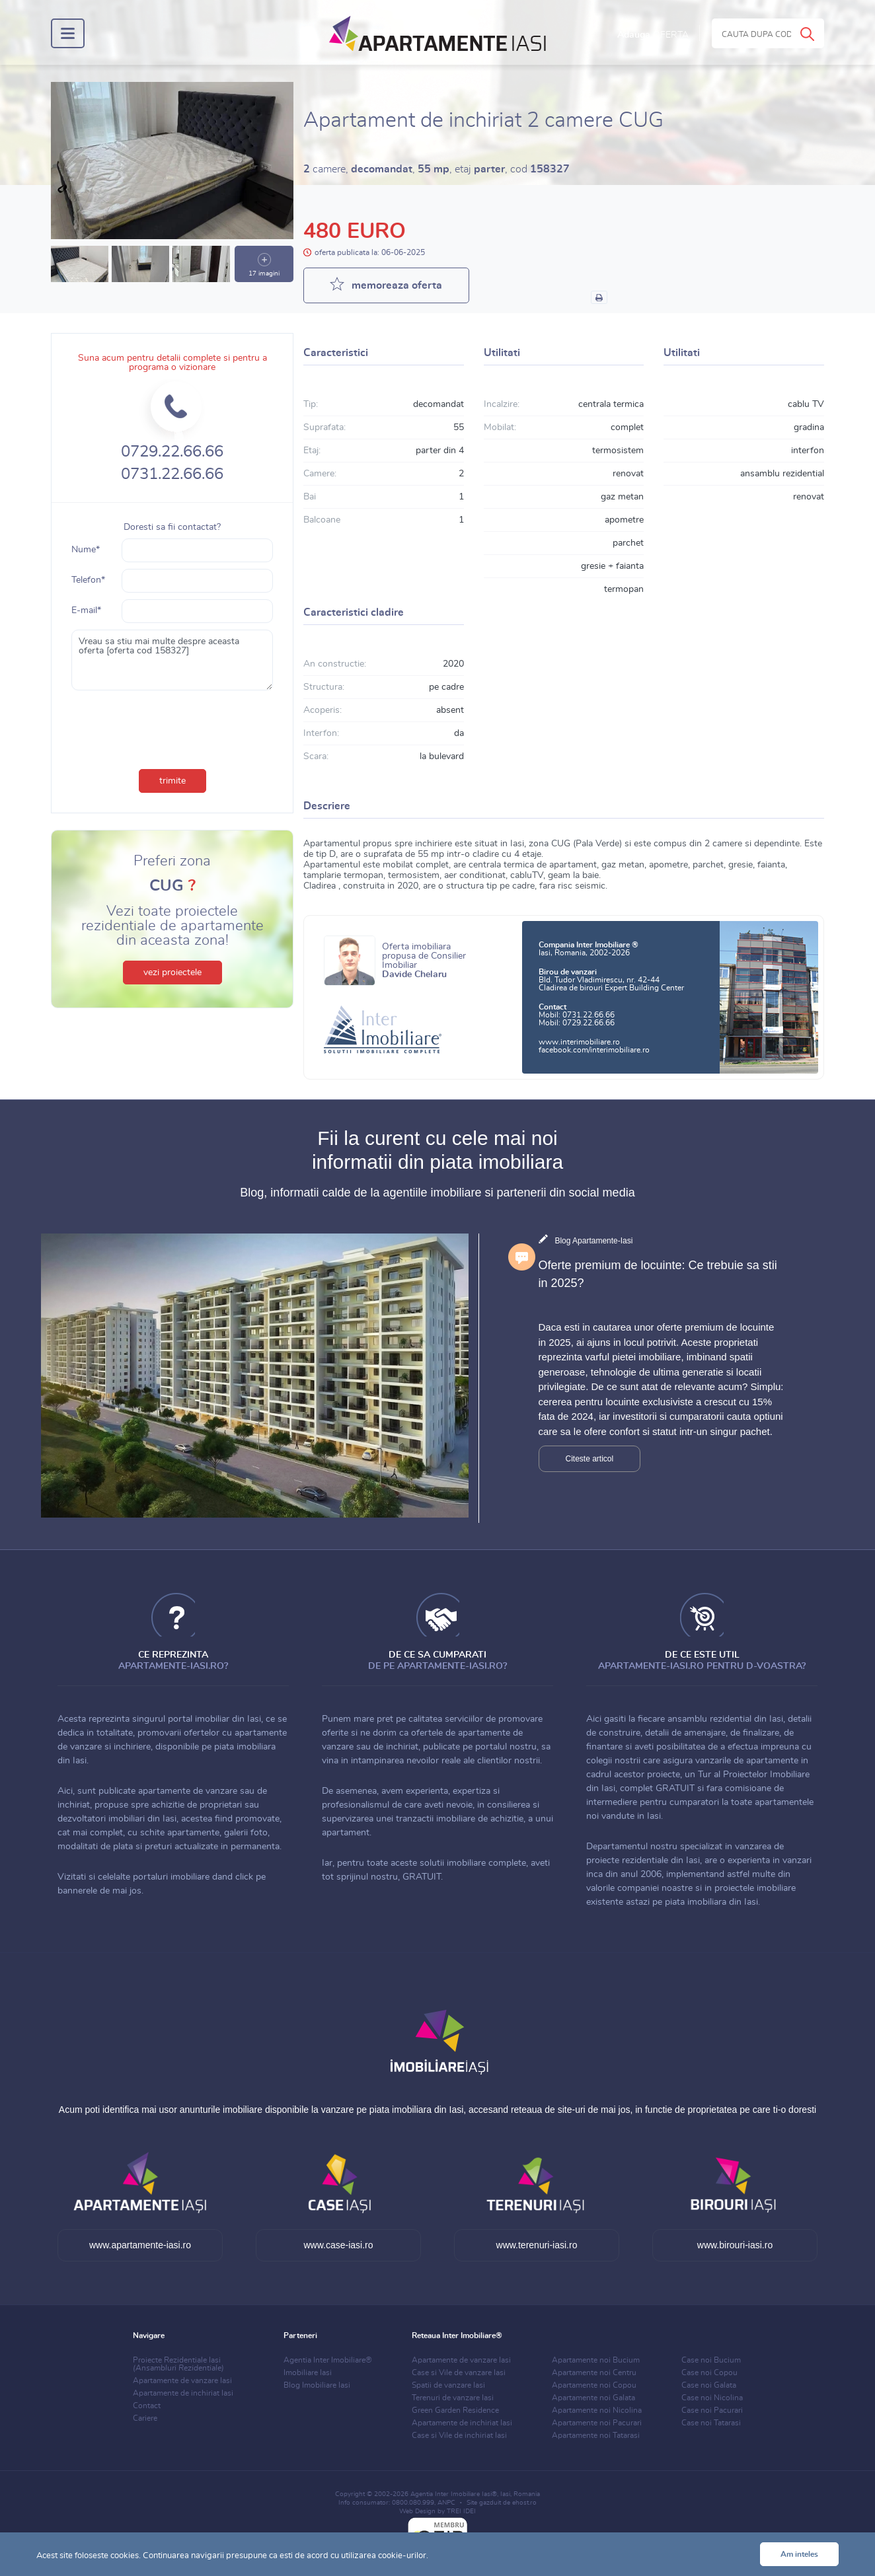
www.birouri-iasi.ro (735, 2245)
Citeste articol (590, 1458)
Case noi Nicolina (712, 2398)
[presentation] (172, 727)
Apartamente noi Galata (593, 2398)
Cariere (145, 2418)
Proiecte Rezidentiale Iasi (178, 2364)
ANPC (446, 2502)
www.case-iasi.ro (338, 2245)
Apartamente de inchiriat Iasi (183, 2393)
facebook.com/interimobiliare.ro (594, 1050)
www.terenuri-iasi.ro (537, 2245)
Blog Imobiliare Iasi (317, 2385)
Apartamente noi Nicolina (597, 2410)
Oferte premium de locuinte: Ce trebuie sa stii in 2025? (658, 1274)
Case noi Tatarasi (711, 2423)
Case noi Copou (709, 2372)
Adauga (653, 35)
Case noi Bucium (711, 2360)
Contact (147, 2406)
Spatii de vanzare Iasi (448, 2385)
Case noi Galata (708, 2385)
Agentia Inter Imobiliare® (328, 2360)
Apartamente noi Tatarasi (596, 2435)
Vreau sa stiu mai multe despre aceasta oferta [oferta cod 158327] (172, 660)
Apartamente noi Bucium (596, 2360)
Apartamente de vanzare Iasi (182, 2380)
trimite (172, 781)
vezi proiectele (172, 972)
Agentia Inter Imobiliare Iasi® (453, 2494)
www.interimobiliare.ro (579, 1042)
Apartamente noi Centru (594, 2372)
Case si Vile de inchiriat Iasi (459, 2435)
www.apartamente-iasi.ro (140, 2245)
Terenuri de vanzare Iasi (453, 2398)
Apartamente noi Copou (594, 2385)
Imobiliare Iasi (308, 2372)
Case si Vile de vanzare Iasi (459, 2372)
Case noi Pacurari (712, 2410)
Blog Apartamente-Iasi (593, 1240)
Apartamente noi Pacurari (597, 2423)
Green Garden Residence (455, 2410)
